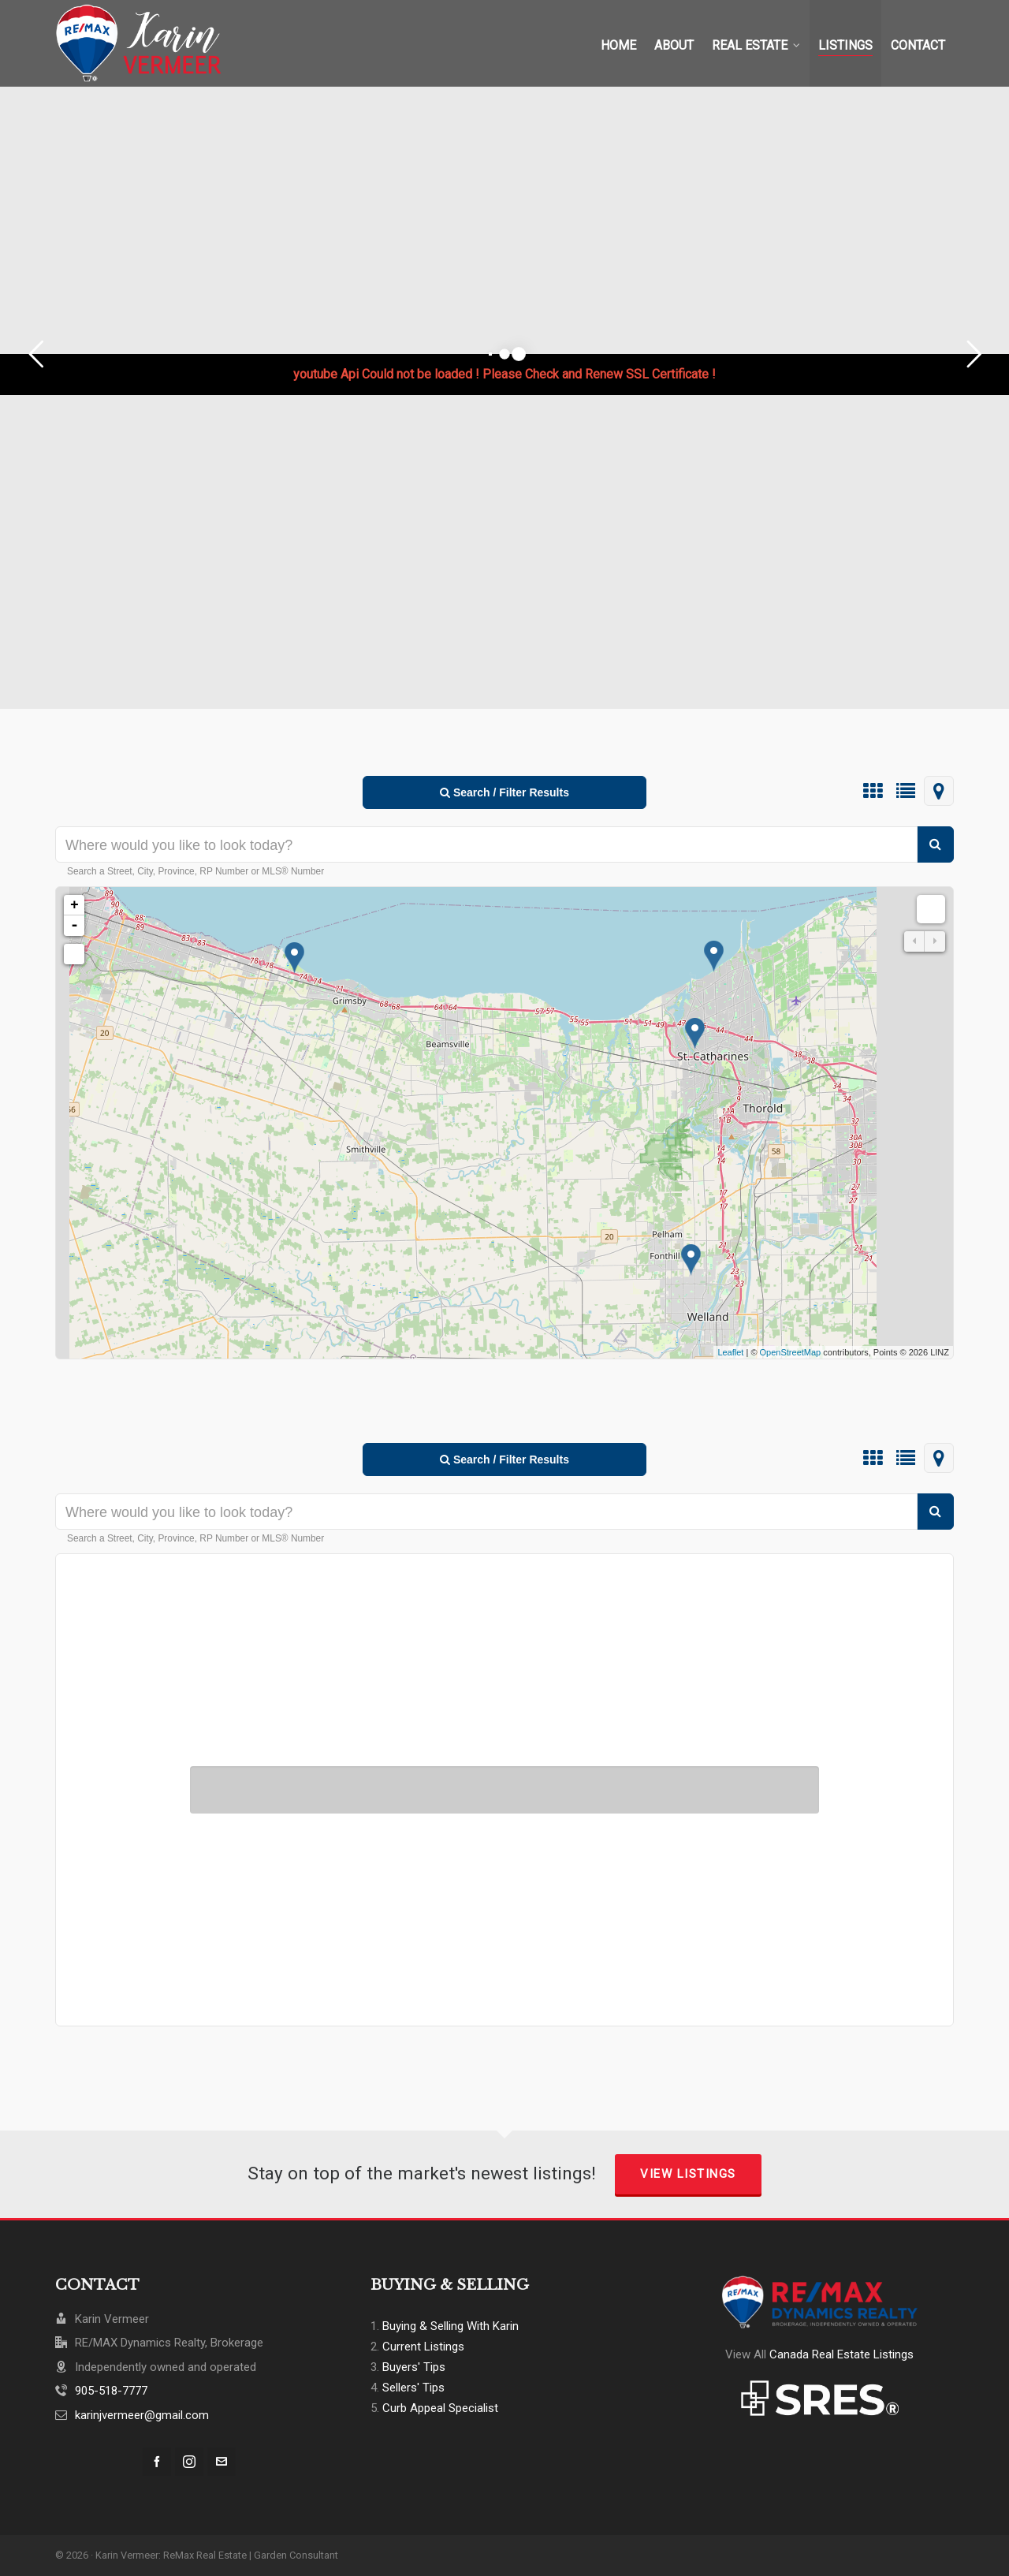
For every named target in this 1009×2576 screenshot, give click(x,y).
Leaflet (730, 1352)
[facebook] (157, 2461)
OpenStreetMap (790, 1352)
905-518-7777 (111, 2391)
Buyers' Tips (413, 2367)
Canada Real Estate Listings (841, 2354)
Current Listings (423, 2346)
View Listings (688, 2174)
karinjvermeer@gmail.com (142, 2415)
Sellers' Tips (413, 2387)
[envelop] (221, 2461)
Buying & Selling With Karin (450, 2326)
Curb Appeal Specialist (440, 2408)
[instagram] (189, 2461)
